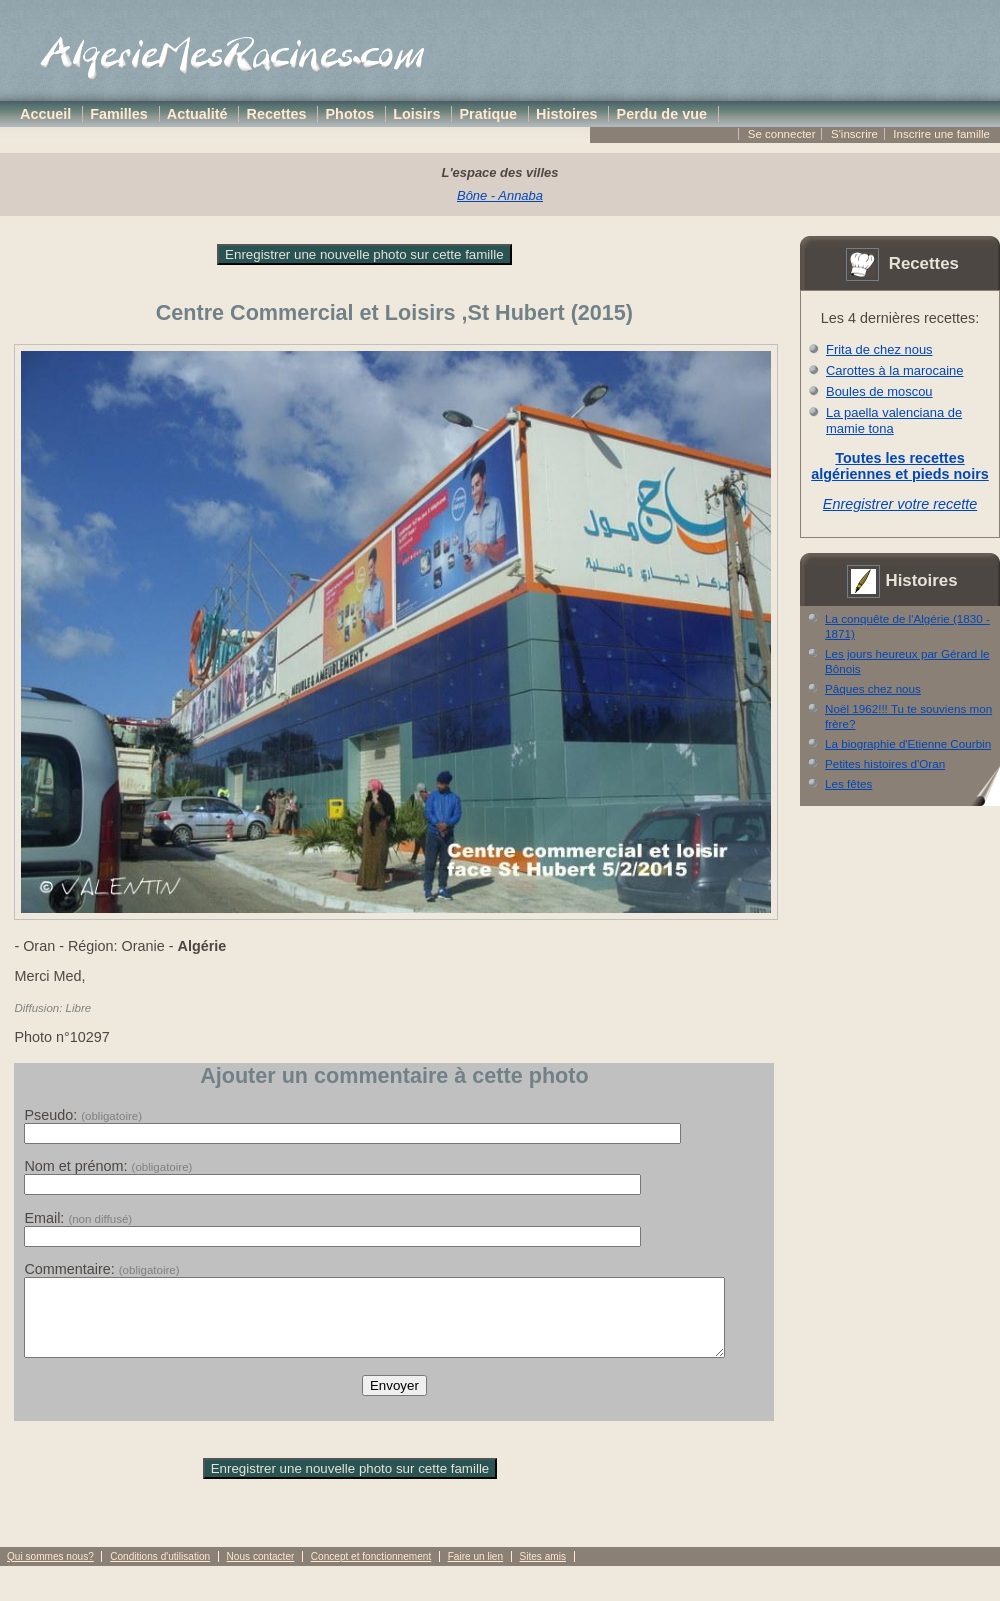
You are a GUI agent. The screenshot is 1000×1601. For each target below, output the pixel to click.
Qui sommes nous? (50, 1571)
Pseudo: (83, 1115)
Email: (78, 1218)
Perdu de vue (662, 114)
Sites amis (542, 1571)
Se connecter (782, 134)
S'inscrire (854, 134)
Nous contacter (261, 1571)
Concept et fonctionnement (371, 1571)
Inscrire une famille (941, 134)
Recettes (277, 114)
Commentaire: (101, 1269)
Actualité (197, 114)
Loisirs (416, 114)
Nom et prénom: (108, 1166)
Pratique (488, 114)
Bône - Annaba (500, 195)
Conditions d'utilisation (160, 1571)
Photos (350, 114)
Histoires (567, 114)
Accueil (45, 114)
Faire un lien (475, 1571)
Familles (119, 114)
